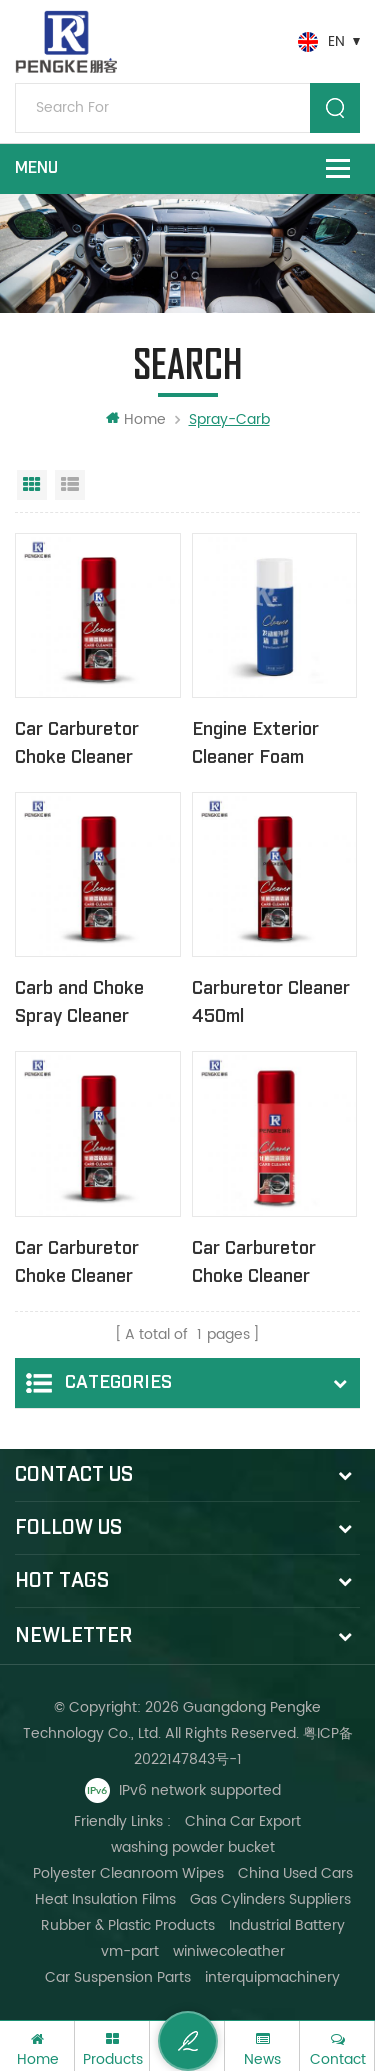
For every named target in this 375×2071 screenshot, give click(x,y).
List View (70, 485)
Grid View (32, 485)
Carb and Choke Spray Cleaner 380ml (79, 1004)
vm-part (130, 1951)
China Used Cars (295, 1873)
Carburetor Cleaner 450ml (271, 1002)
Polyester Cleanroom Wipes (128, 1873)
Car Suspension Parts (118, 1977)
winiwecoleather (229, 1951)
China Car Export (243, 1821)
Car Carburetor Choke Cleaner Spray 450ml (77, 745)
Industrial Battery (287, 1925)
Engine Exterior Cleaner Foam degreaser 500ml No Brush (262, 745)
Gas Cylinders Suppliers (270, 1899)
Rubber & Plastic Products (128, 1925)
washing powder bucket (193, 1847)
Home (136, 419)
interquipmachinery (272, 1977)
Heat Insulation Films (105, 1899)
